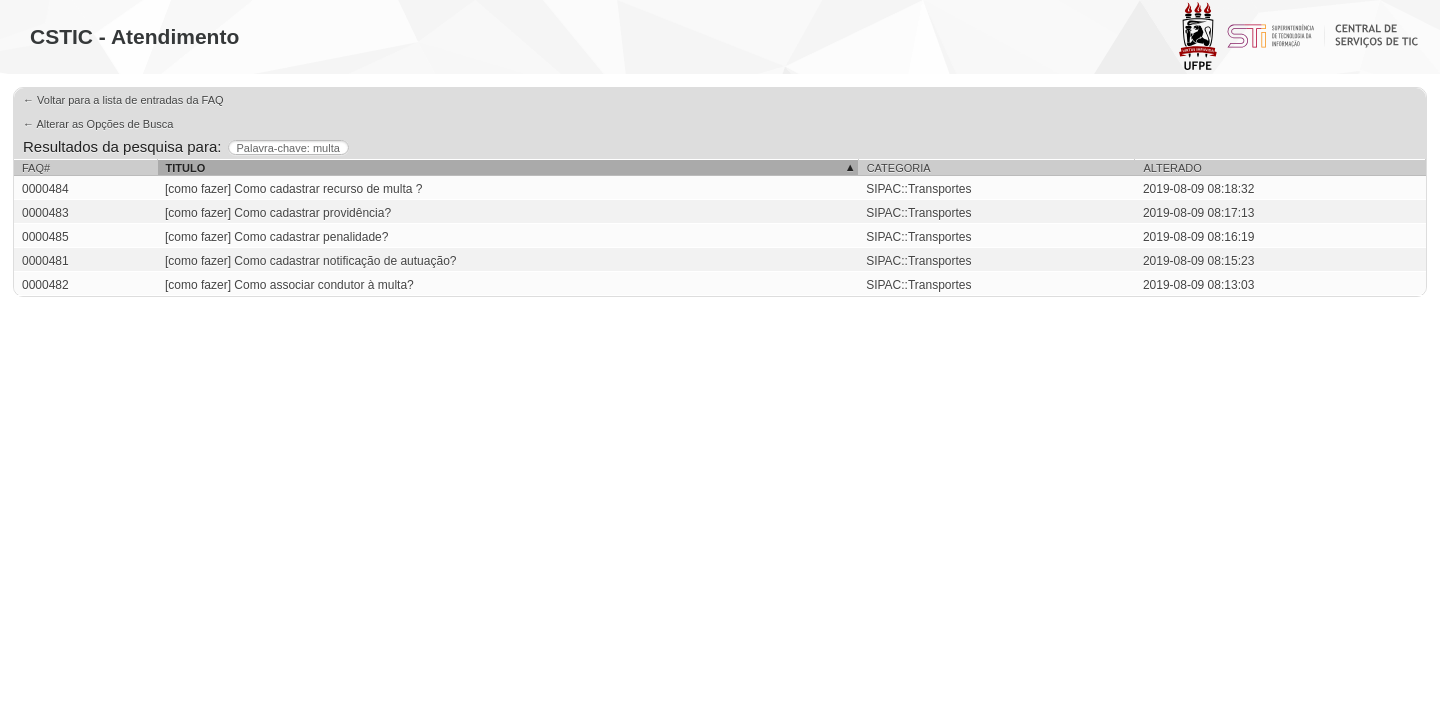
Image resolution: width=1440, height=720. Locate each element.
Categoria (899, 168)
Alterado (1172, 168)
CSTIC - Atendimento (134, 36)
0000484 (45, 189)
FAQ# (36, 168)
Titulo (186, 168)
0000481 (45, 261)
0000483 (45, 213)
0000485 (45, 237)
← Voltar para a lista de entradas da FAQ (123, 100)
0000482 (45, 285)
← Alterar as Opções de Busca (98, 124)
